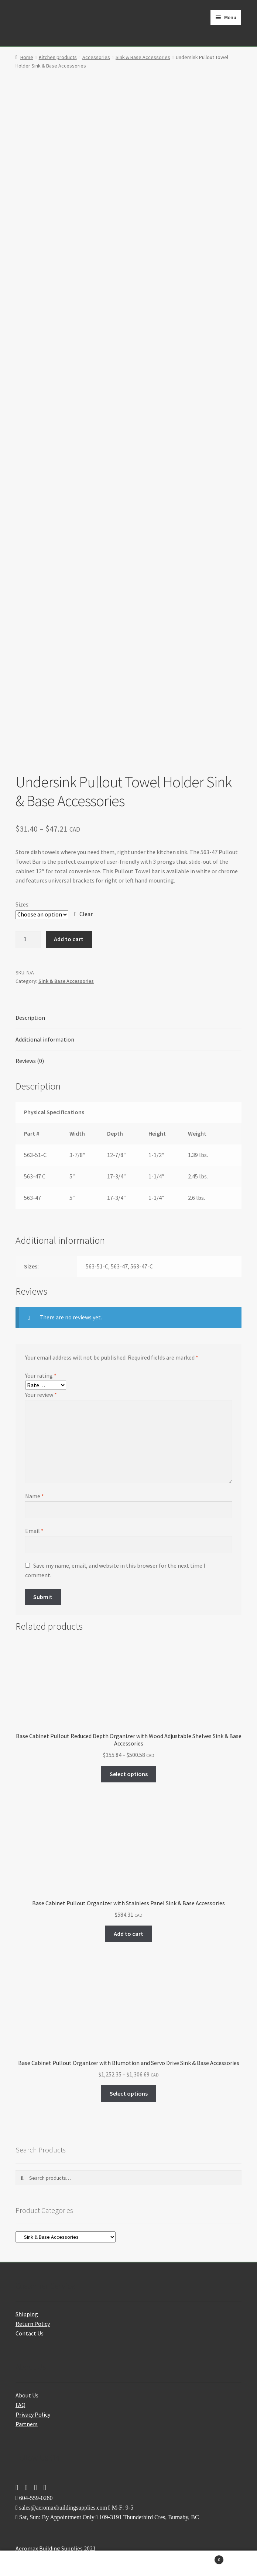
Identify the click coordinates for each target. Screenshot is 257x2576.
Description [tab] (30, 1017)
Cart (197, 2558)
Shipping (27, 2314)
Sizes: (23, 904)
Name (34, 1496)
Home (26, 57)
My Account (43, 2563)
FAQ (20, 2404)
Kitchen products (58, 57)
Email (34, 1530)
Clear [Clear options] (86, 914)
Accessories (96, 57)
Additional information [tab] (45, 1039)
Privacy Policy (33, 2414)
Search (128, 2563)
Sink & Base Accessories (143, 57)
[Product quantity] (28, 939)
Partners (27, 2424)
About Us (27, 2395)
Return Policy (33, 2323)
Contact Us (30, 2333)
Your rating (40, 1375)
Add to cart (68, 939)
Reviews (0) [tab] (30, 1060)
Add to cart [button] (128, 1933)
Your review (41, 1394)
